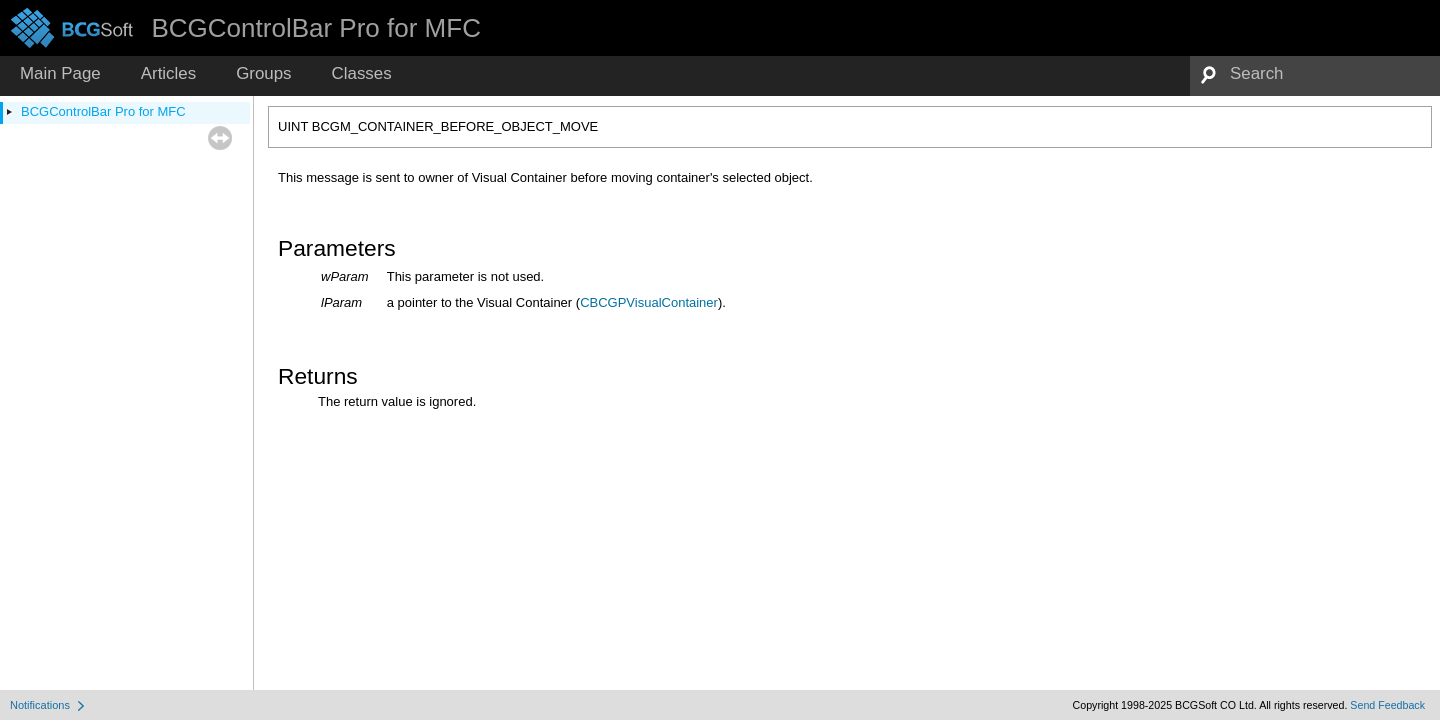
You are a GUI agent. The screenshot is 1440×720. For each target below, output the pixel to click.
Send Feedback (1387, 705)
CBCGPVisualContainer (649, 302)
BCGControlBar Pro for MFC (103, 111)
